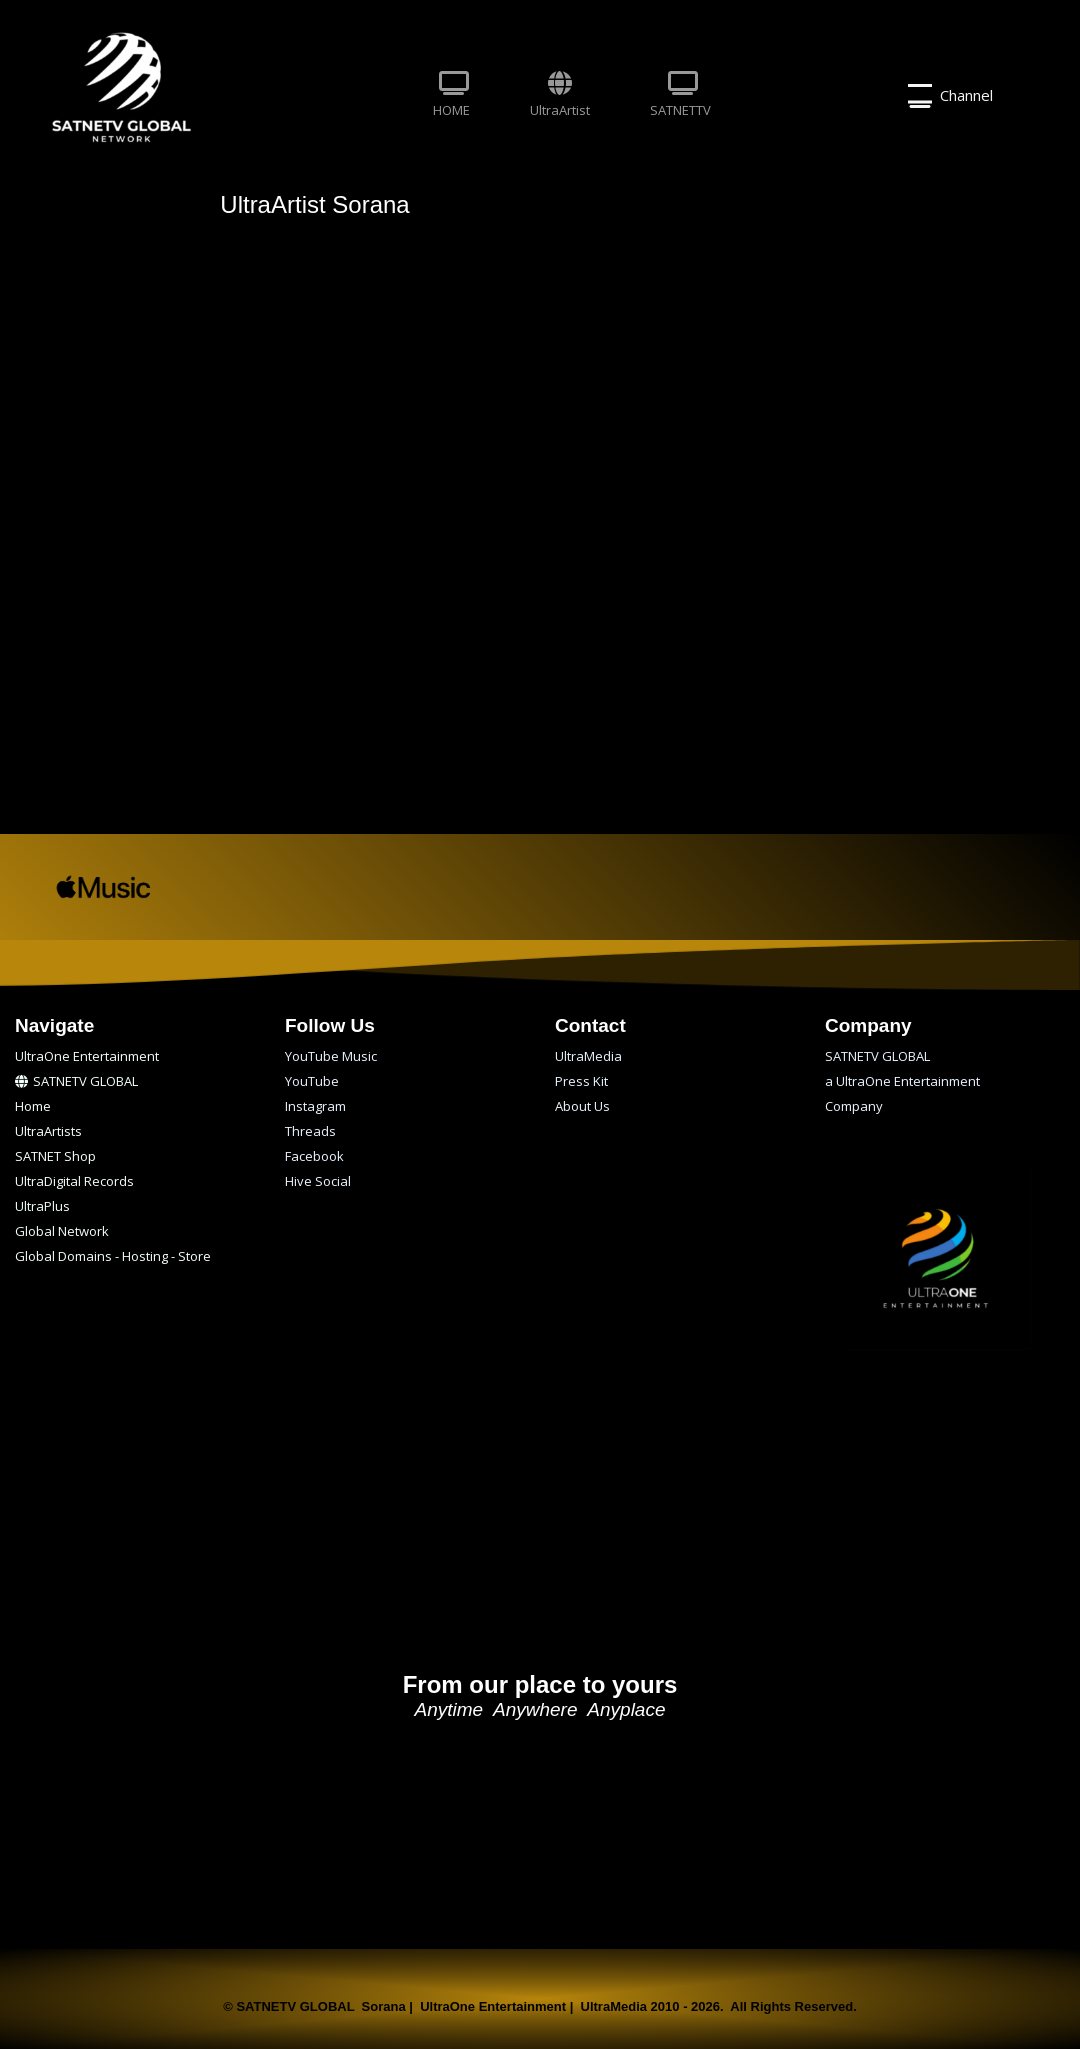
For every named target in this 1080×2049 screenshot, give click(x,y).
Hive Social (318, 1181)
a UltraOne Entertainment (902, 1081)
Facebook (314, 1156)
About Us (582, 1106)
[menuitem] (451, 96)
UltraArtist (560, 95)
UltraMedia (588, 1056)
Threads (310, 1131)
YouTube (312, 1081)
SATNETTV (680, 95)
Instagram (315, 1106)
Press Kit (581, 1081)
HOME (451, 95)
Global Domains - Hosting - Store (113, 1256)
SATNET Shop (55, 1156)
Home (33, 1106)
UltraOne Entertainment (87, 1056)
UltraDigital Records (74, 1181)
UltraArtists (48, 1131)
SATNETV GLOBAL (76, 1081)
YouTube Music (331, 1056)
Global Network (62, 1231)
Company (854, 1106)
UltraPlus (42, 1206)
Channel (950, 96)
